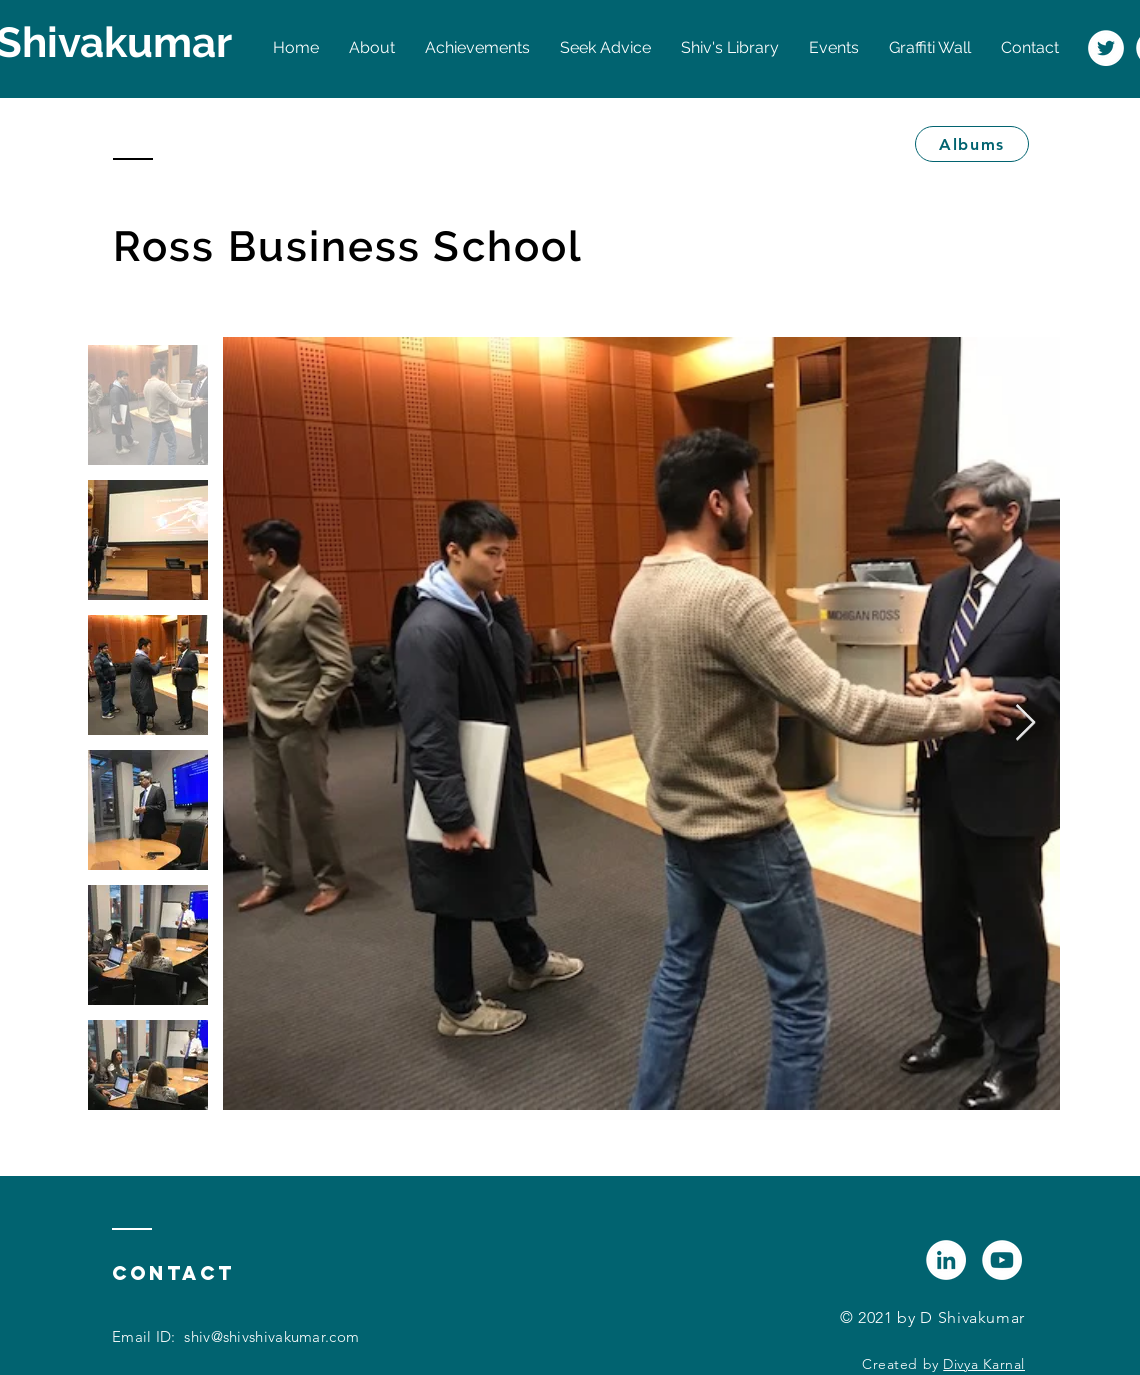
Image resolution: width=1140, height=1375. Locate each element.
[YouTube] (1002, 1260)
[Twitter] (1106, 48)
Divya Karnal (984, 1364)
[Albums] (972, 144)
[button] (730, 48)
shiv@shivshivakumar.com (271, 1336)
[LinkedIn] (946, 1260)
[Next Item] (1025, 723)
